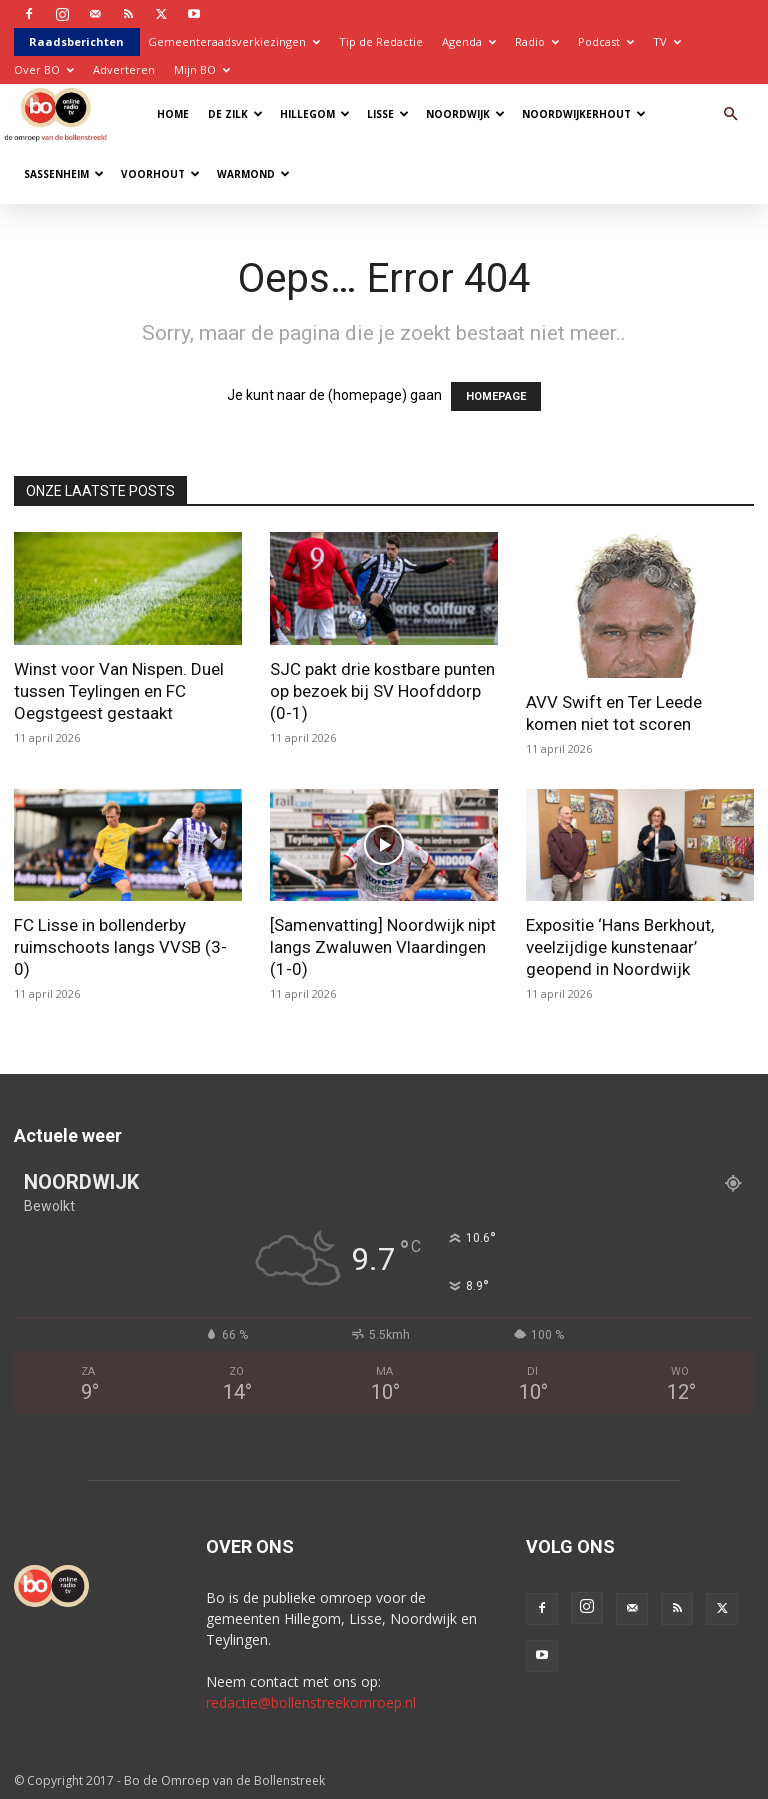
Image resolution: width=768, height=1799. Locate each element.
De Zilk (235, 114)
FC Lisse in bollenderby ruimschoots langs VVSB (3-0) (120, 947)
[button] (730, 114)
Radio (537, 41)
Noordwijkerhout (584, 114)
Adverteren (124, 69)
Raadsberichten (76, 41)
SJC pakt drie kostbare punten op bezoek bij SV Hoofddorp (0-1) (382, 691)
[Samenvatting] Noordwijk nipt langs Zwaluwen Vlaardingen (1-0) (383, 947)
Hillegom (315, 114)
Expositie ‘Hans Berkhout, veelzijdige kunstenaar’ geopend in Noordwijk (620, 947)
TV (667, 41)
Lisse (388, 114)
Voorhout (160, 174)
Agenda (469, 41)
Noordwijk (465, 114)
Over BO (44, 69)
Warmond (253, 174)
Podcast (606, 41)
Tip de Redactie (381, 41)
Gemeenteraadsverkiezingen (234, 41)
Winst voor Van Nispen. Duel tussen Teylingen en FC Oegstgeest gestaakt (119, 691)
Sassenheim (64, 174)
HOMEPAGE (496, 396)
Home (173, 114)
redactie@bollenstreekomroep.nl (311, 1702)
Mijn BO (202, 69)
